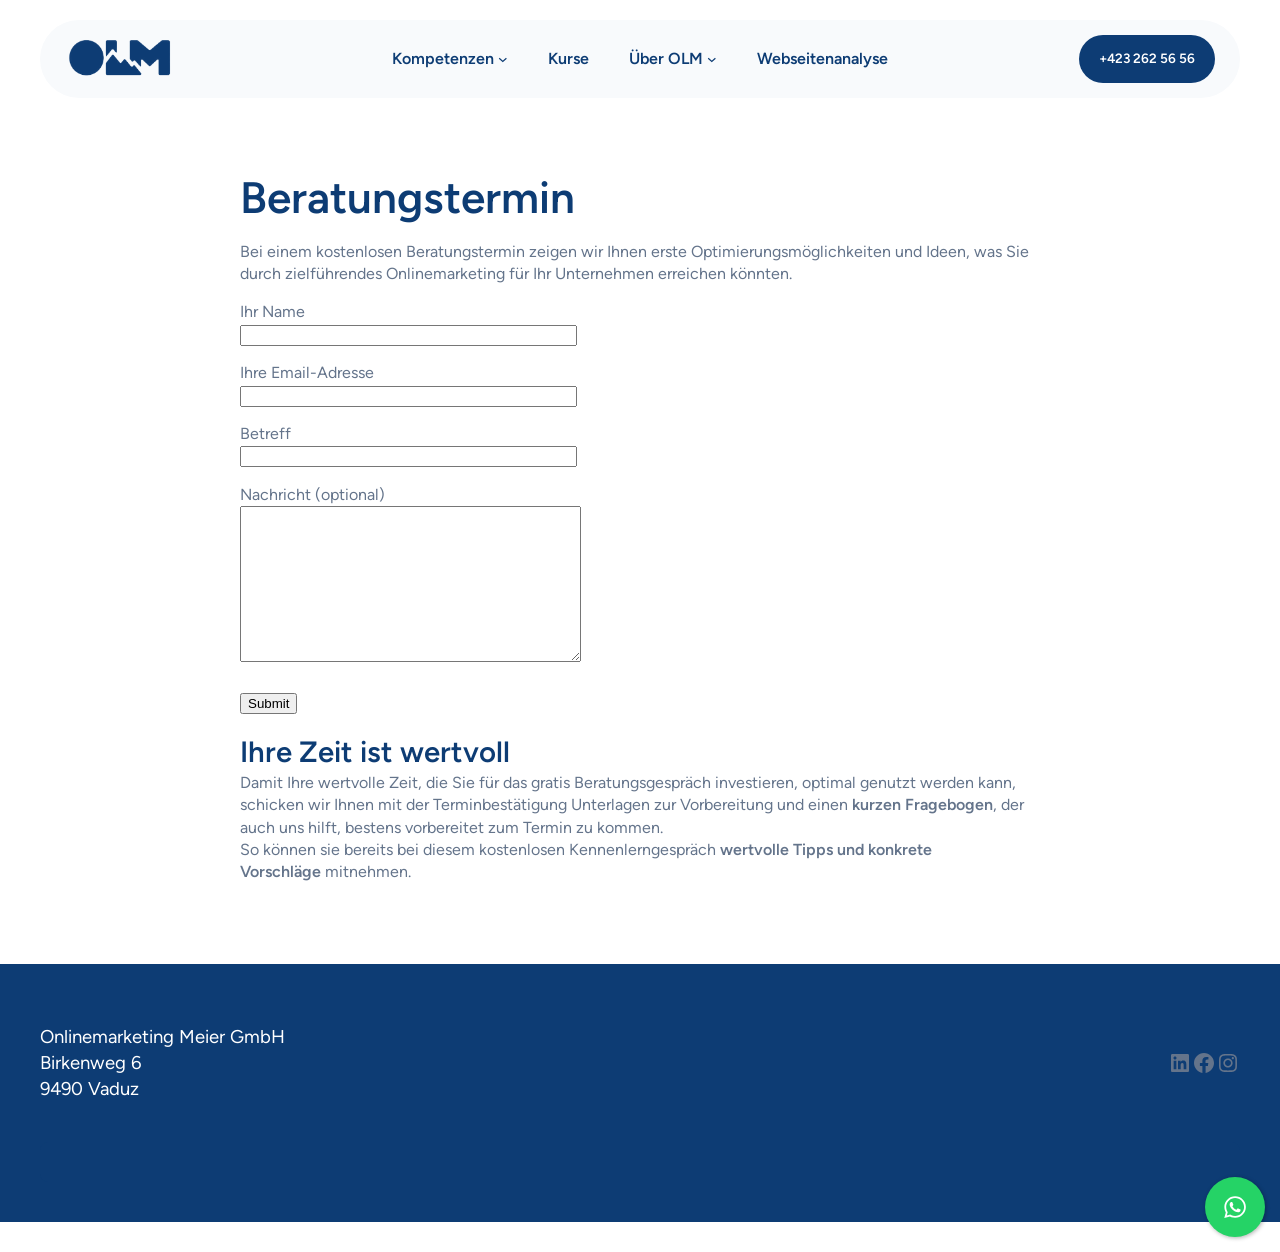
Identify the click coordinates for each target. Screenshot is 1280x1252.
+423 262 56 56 (1147, 58)
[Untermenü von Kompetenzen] (503, 59)
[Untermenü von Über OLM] (712, 59)
